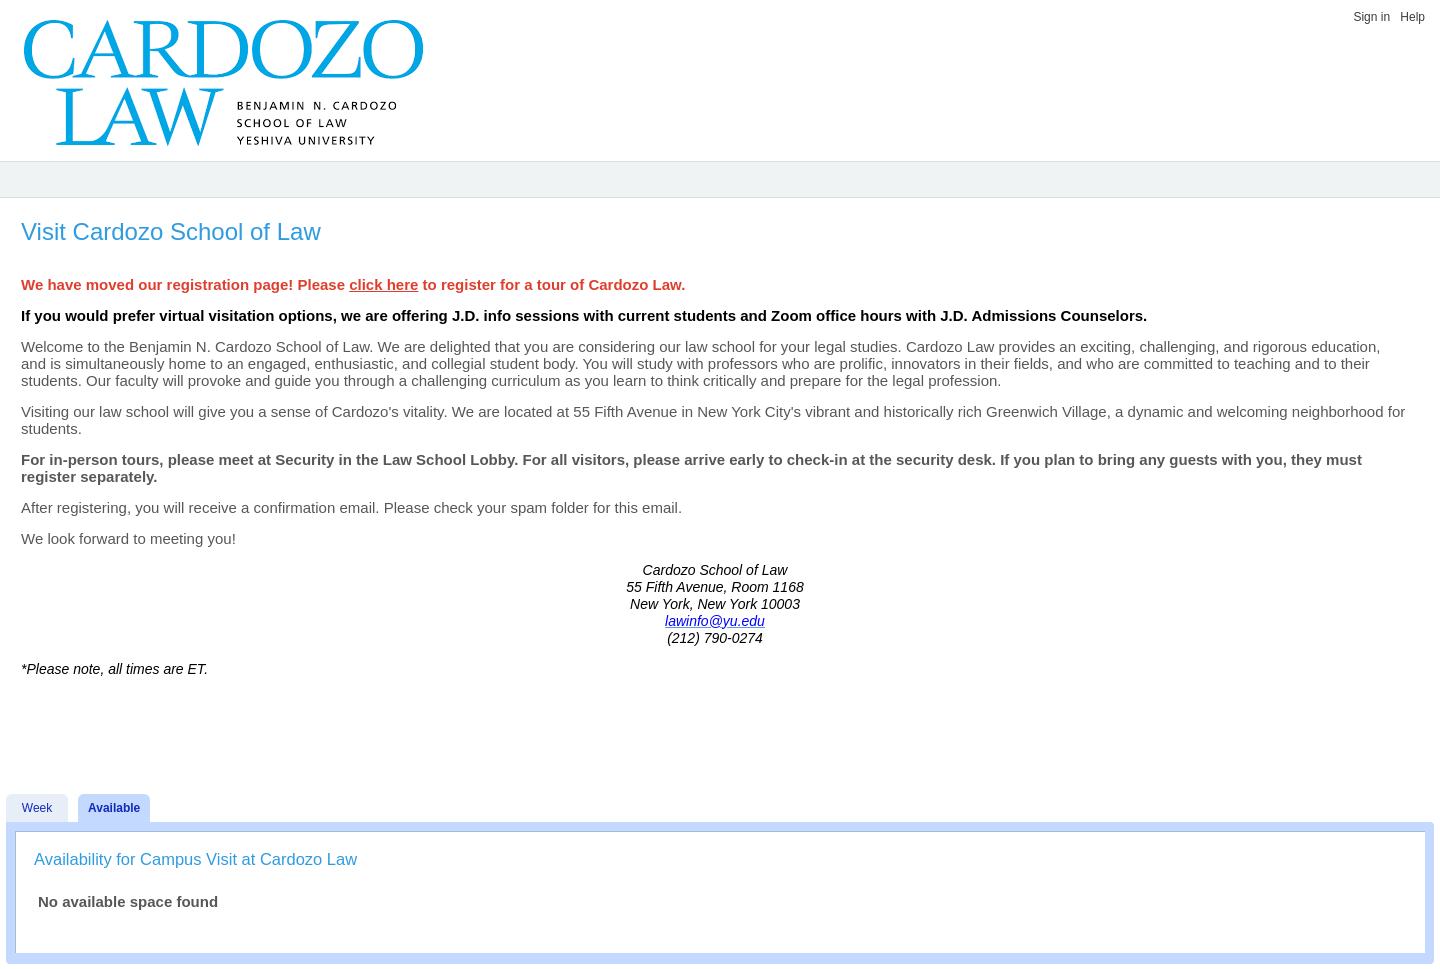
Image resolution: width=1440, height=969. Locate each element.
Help (1412, 17)
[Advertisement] (715, 721)
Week (37, 808)
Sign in (1371, 17)
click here (383, 284)
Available (114, 808)
